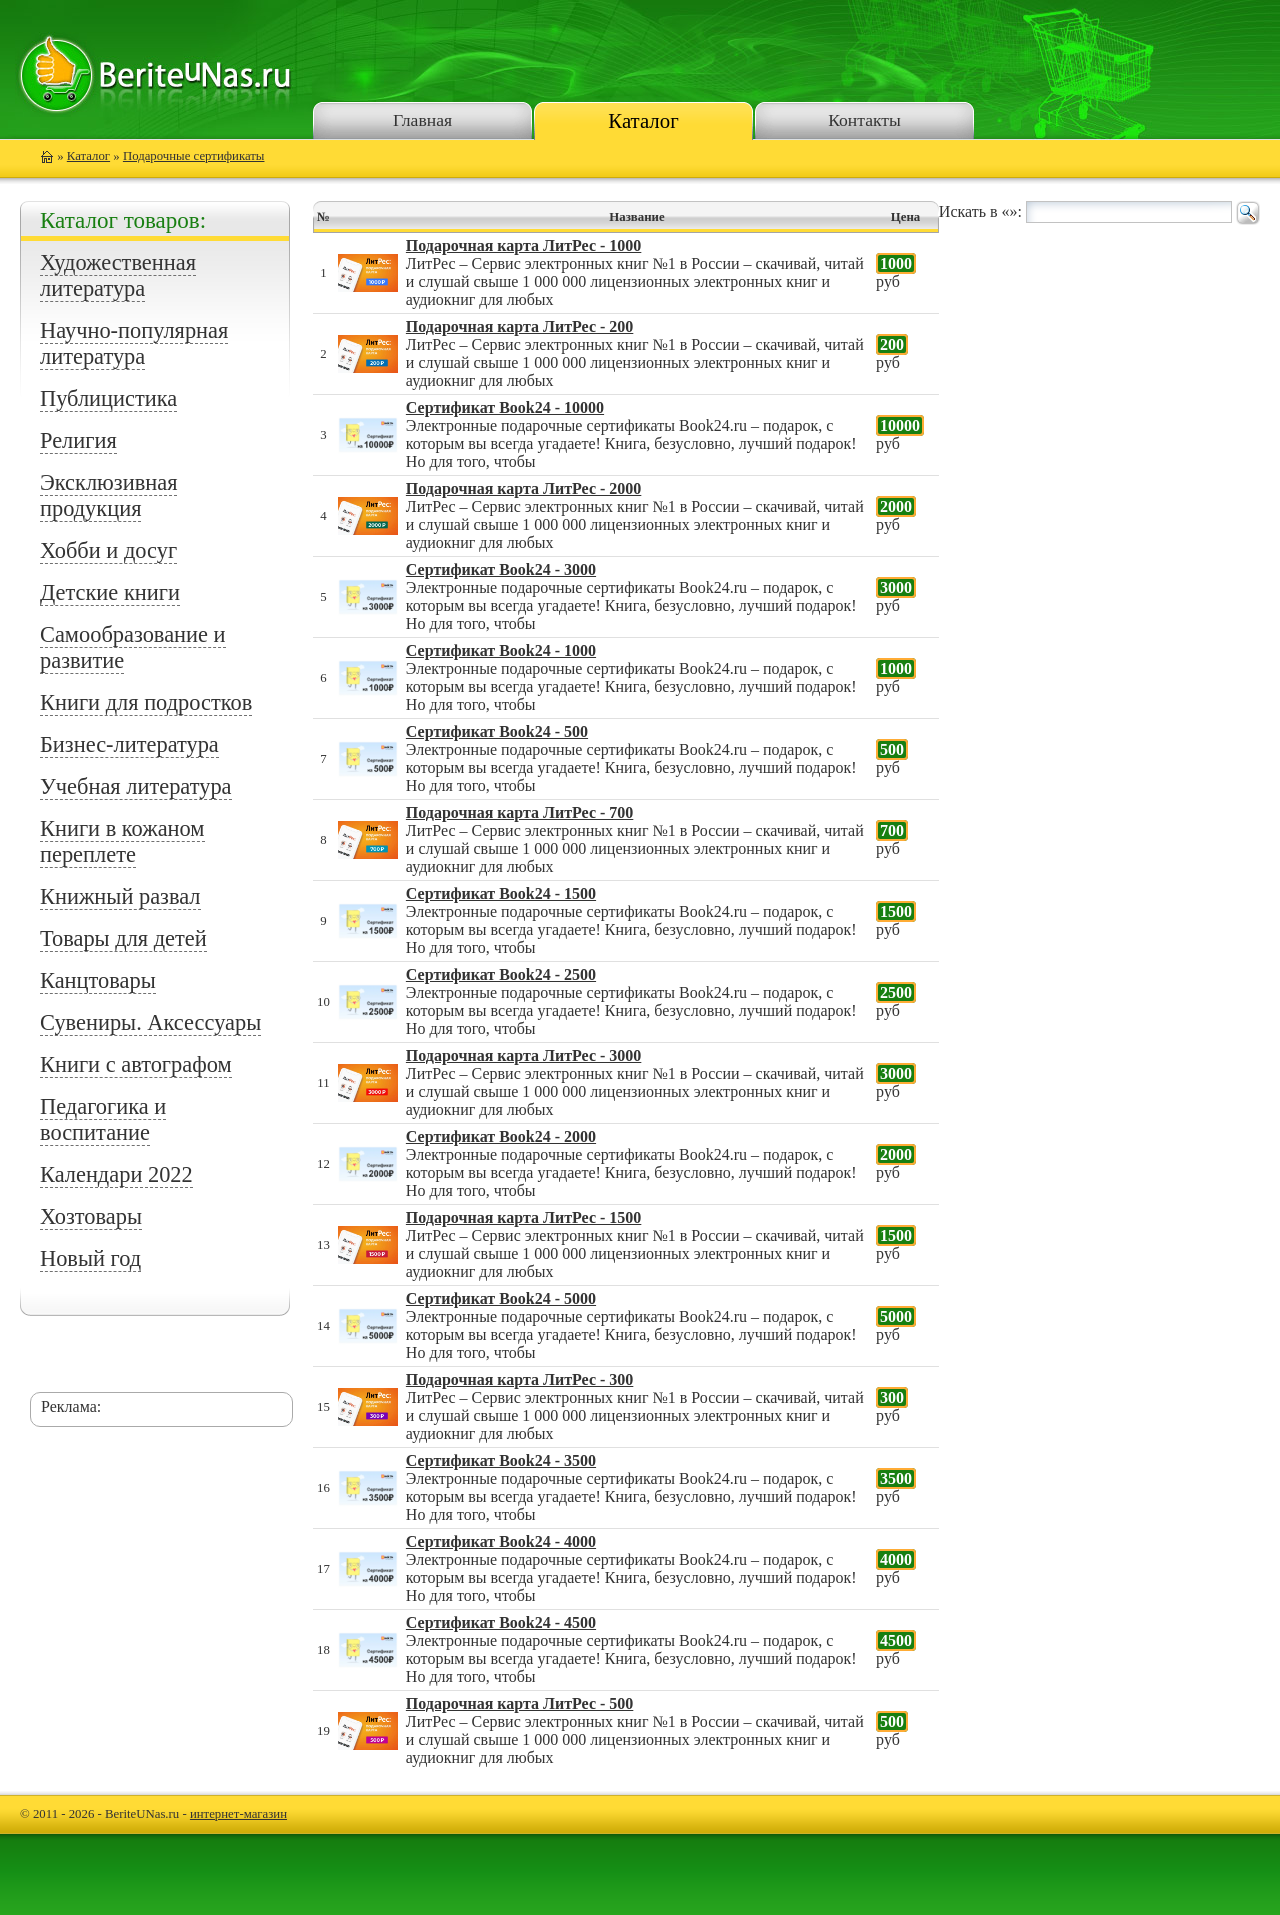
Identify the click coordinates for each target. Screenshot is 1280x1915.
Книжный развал (120, 896)
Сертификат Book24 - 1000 (501, 650)
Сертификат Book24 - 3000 (501, 569)
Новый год (90, 1258)
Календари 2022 (116, 1174)
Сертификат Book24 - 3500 (501, 1460)
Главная (422, 120)
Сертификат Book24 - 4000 (501, 1541)
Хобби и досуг (108, 550)
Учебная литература (136, 786)
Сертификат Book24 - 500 (497, 731)
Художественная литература (118, 275)
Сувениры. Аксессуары (150, 1022)
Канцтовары (98, 980)
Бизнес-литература (129, 744)
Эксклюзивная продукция (108, 495)
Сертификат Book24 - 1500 (501, 893)
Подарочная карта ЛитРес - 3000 (523, 1055)
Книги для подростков (146, 702)
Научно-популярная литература (134, 343)
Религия (78, 440)
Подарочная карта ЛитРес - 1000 (523, 245)
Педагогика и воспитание (103, 1119)
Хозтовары (91, 1216)
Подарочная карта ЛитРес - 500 (519, 1703)
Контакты (864, 120)
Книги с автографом (136, 1064)
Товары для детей (123, 938)
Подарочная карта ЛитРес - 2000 (523, 488)
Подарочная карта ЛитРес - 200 (519, 326)
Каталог (643, 120)
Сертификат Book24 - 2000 (501, 1136)
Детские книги (110, 592)
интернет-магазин (238, 1814)
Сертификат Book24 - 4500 (501, 1622)
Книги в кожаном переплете (122, 841)
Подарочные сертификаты (194, 156)
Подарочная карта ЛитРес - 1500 (523, 1217)
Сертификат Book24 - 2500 (501, 974)
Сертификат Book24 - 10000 (505, 407)
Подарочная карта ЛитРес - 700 (519, 812)
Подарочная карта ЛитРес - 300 (519, 1379)
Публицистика (108, 398)
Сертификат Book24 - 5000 (501, 1298)
